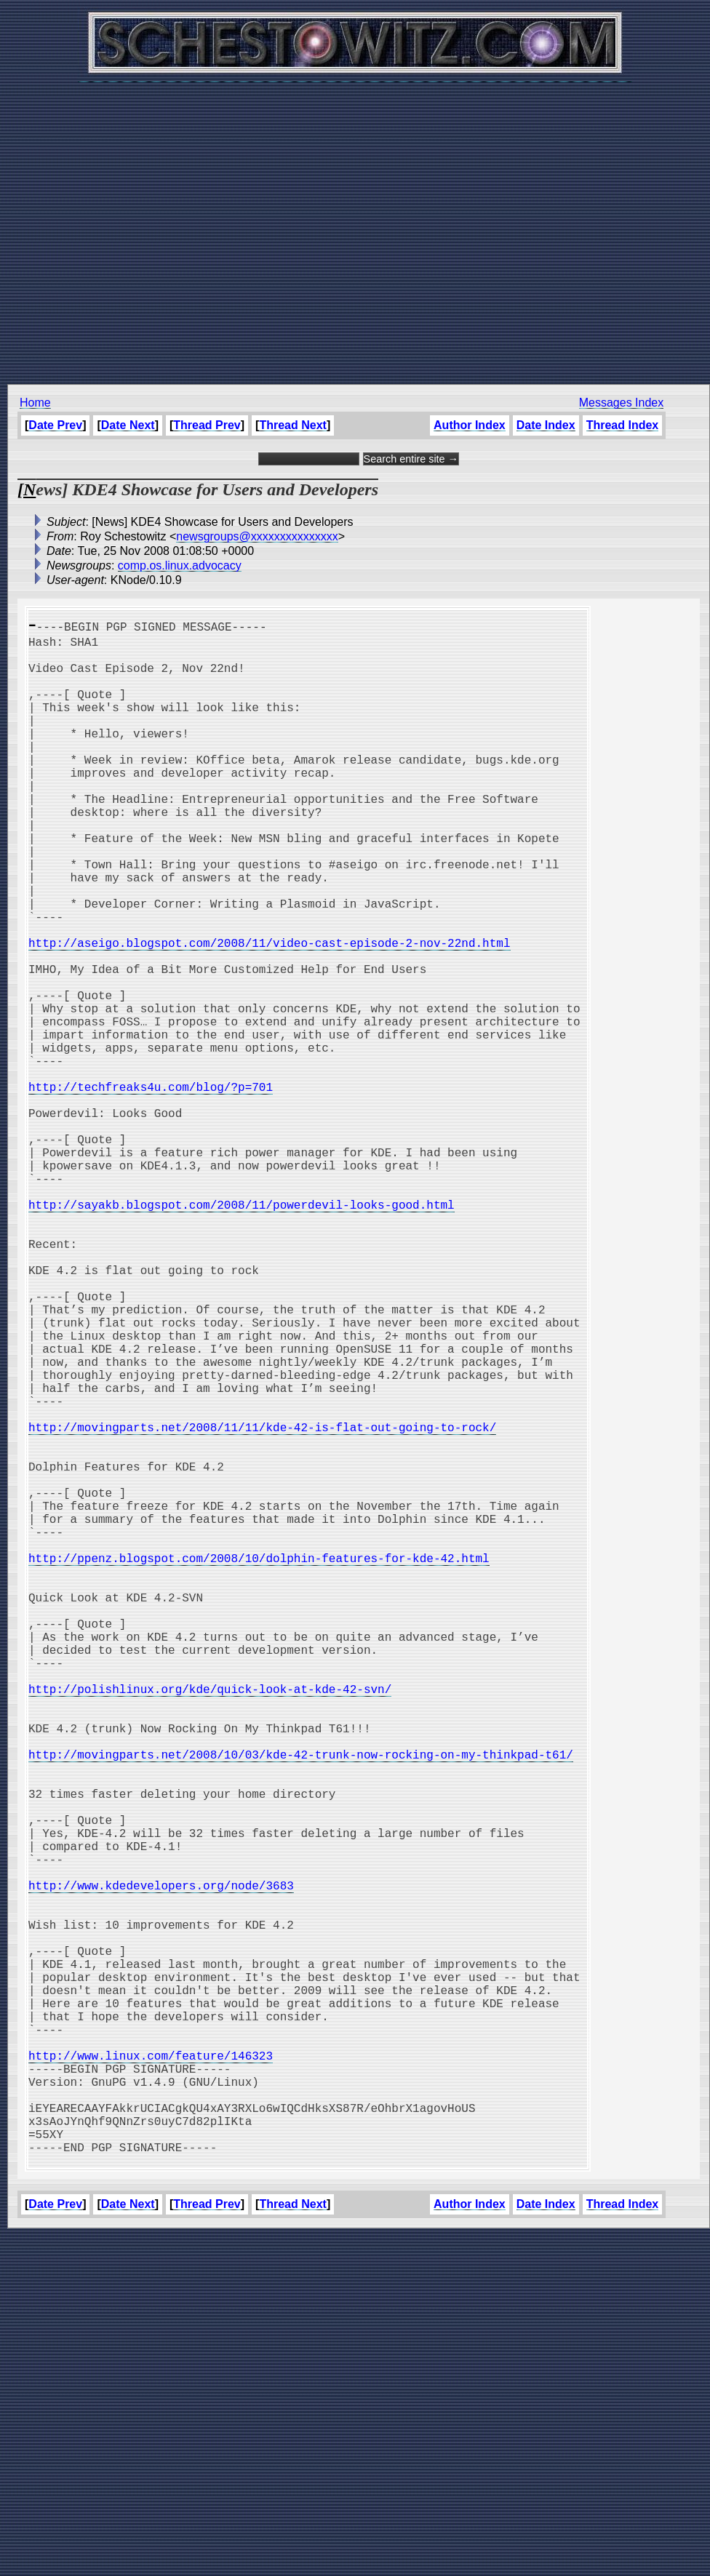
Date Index (545, 425)
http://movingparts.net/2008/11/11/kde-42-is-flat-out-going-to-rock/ (262, 1604)
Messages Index (621, 402)
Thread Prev (206, 425)
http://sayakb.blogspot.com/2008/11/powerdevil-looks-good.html (241, 1332)
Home (35, 402)
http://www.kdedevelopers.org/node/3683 (161, 2164)
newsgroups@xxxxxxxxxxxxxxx (257, 536)
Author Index (470, 425)
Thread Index (622, 425)
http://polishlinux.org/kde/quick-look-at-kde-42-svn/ (209, 1924)
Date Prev (55, 425)
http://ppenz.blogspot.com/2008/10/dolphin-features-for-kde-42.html (259, 1764)
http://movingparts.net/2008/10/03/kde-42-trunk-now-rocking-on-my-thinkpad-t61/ (300, 2004)
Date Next (128, 425)
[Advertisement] (351, 225)
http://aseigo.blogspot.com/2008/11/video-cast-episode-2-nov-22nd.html (269, 1012)
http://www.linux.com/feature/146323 (150, 2372)
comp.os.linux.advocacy (180, 565)
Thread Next (292, 425)
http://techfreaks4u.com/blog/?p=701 (150, 1188)
